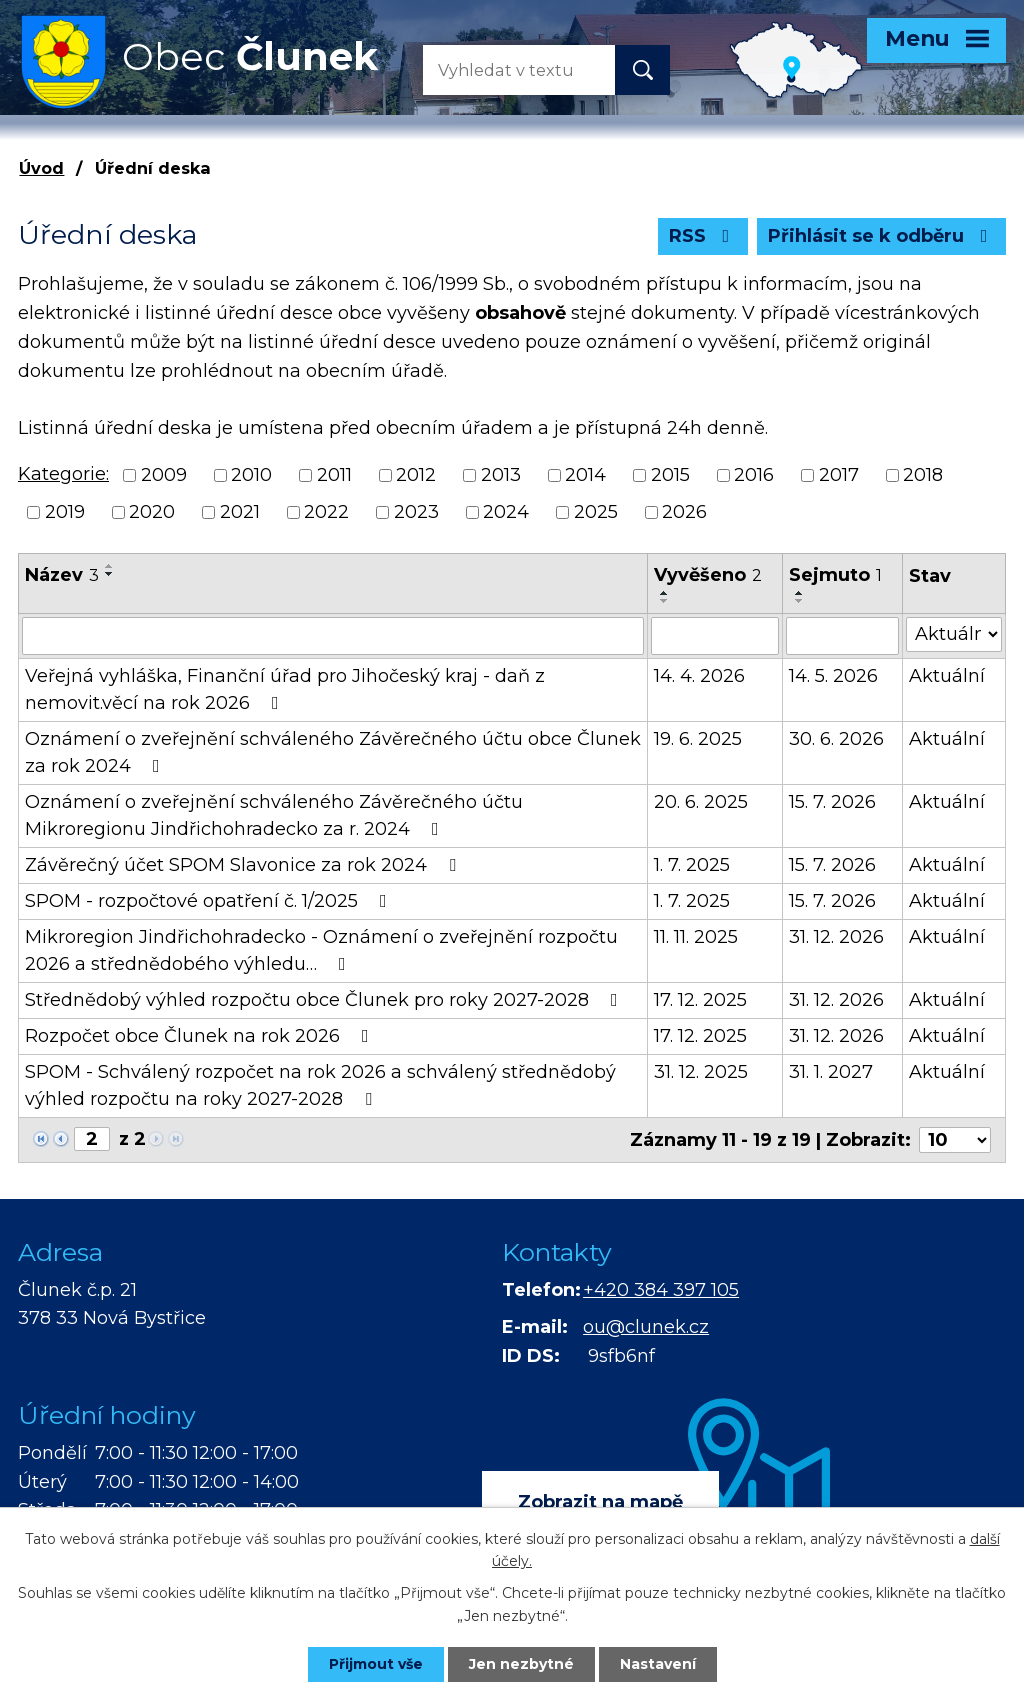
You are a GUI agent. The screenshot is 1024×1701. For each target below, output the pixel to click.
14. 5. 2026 (833, 676)
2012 (416, 475)
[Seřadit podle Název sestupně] (110, 574)
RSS (703, 236)
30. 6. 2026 (836, 739)
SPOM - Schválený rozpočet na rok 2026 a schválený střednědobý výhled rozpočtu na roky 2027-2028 (320, 1085)
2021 (240, 512)
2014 (585, 475)
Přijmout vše (376, 1664)
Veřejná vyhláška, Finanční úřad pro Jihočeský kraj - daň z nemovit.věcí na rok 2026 (285, 689)
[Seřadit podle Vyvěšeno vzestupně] (665, 593)
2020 (152, 512)
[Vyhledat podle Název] (333, 636)
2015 (670, 475)
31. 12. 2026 (836, 937)
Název (62, 575)
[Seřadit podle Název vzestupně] (110, 566)
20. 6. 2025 (701, 802)
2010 (251, 475)
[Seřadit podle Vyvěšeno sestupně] (665, 601)
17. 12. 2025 (700, 1000)
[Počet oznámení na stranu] (955, 1140)
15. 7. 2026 (832, 802)
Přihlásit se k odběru (882, 236)
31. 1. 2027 (831, 1072)
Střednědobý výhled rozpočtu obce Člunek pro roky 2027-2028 (325, 1000)
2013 (501, 475)
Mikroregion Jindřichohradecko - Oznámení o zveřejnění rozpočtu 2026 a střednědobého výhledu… (321, 950)
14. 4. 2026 (699, 676)
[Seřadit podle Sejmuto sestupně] (800, 601)
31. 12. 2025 (701, 1072)
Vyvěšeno (708, 575)
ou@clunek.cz (646, 1327)
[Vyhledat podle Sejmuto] (842, 636)
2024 (506, 512)
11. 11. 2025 (696, 937)
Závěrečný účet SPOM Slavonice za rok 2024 (244, 865)
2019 (65, 512)
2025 (596, 512)
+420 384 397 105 (661, 1290)
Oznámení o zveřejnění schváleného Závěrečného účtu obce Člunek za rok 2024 (333, 752)
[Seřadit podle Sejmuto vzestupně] (800, 593)
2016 (754, 475)
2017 (839, 475)
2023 (416, 512)
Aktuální (947, 676)
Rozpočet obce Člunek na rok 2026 (201, 1036)
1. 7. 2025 (692, 865)
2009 (164, 475)
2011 (334, 475)
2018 (923, 475)
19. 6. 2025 (698, 739)
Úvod (41, 168)
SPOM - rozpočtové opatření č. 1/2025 (210, 901)
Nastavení (658, 1664)
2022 (326, 512)
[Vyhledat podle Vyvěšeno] (715, 636)
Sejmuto (835, 575)
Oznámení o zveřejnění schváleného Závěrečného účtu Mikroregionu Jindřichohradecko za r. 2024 (274, 815)
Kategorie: (63, 474)
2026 (684, 512)
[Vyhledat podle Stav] (954, 634)
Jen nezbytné (521, 1664)
